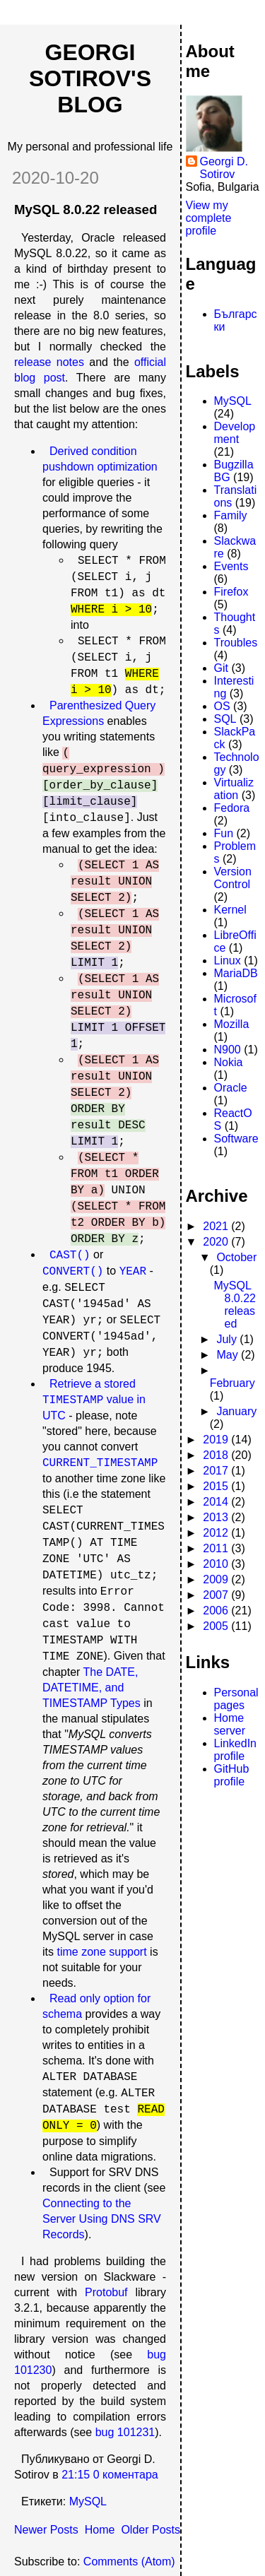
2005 (217, 1626)
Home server (229, 1724)
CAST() (69, 1255)
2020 (217, 1242)
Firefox (231, 592)
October (236, 1257)
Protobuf (106, 2292)
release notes (49, 362)
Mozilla (231, 1024)
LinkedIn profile (235, 1749)
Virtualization (234, 788)
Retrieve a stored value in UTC (94, 1400)
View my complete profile (209, 218)
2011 (217, 1548)
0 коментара (125, 2475)
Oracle (230, 1088)
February (232, 1383)
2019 (217, 1440)
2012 (217, 1533)
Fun (224, 833)
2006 (217, 1611)
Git (221, 668)
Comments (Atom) (129, 2562)
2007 (217, 1595)
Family (230, 515)
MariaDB (236, 973)
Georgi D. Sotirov (224, 167)
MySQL (88, 2501)
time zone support (101, 1952)
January (236, 1411)
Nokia (228, 1062)
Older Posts (150, 2530)
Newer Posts (46, 2530)
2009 (217, 1579)
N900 (227, 1050)
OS (222, 706)
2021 (217, 1226)
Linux (227, 961)
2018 (217, 1455)
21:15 (75, 2475)
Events (231, 566)
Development (235, 432)
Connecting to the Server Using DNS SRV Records (101, 2218)
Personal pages (236, 1698)
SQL (225, 719)
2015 (217, 1486)
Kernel (230, 910)
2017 (217, 1471)
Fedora (232, 808)
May (228, 1355)
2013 (217, 1517)
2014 (217, 1502)
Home (100, 2530)
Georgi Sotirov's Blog (90, 78)
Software (236, 1139)
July (228, 1339)
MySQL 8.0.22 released (85, 209)
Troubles (236, 643)
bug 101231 (125, 2432)
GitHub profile (231, 1775)
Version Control (233, 877)
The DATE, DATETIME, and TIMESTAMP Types (91, 1687)
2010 (217, 1564)
